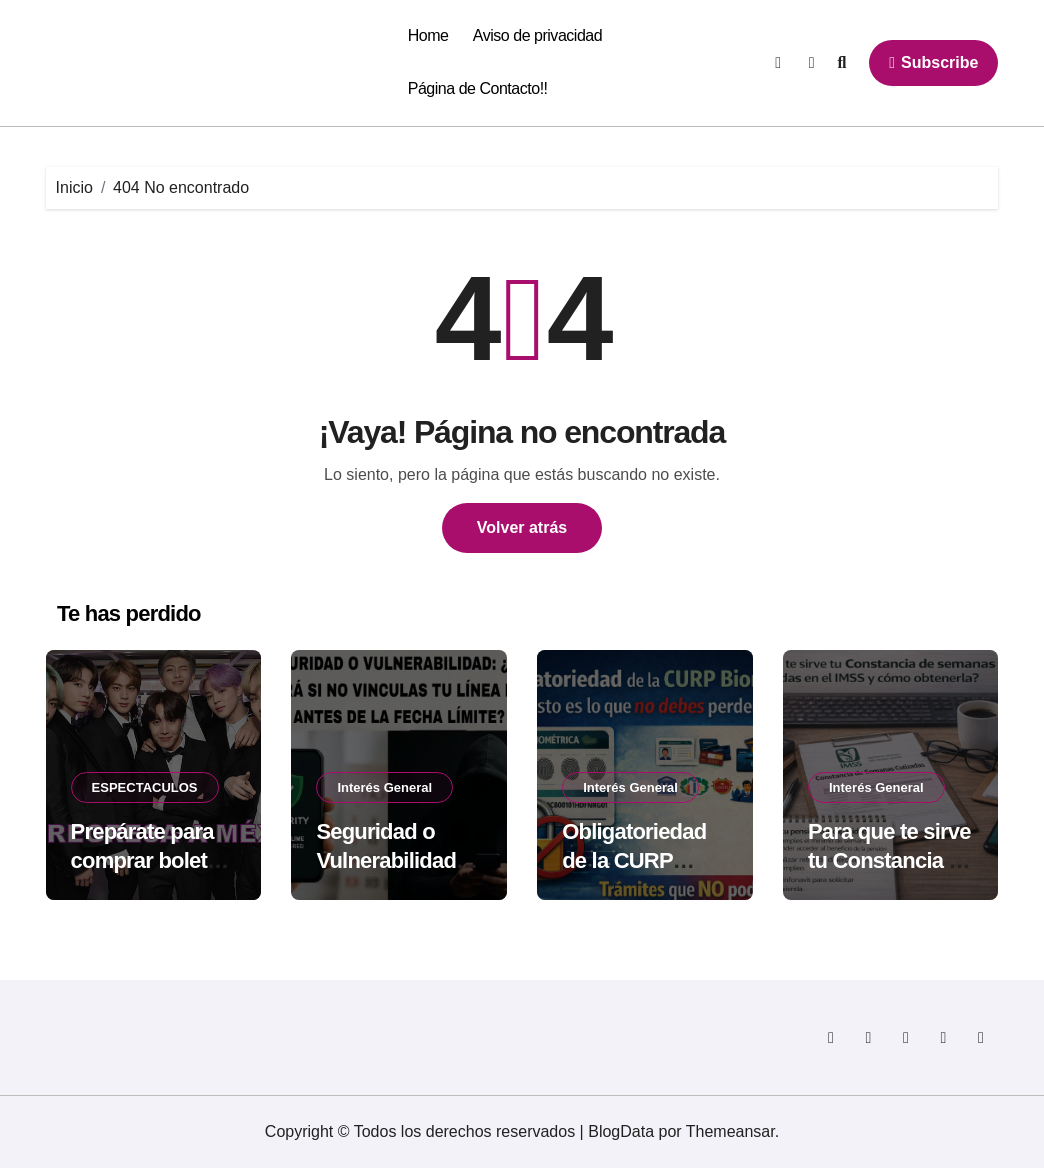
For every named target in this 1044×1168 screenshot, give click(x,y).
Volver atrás (522, 527)
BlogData (621, 1131)
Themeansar (730, 1131)
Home (428, 35)
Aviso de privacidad (537, 35)
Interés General (384, 787)
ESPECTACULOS (145, 787)
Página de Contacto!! (478, 88)
